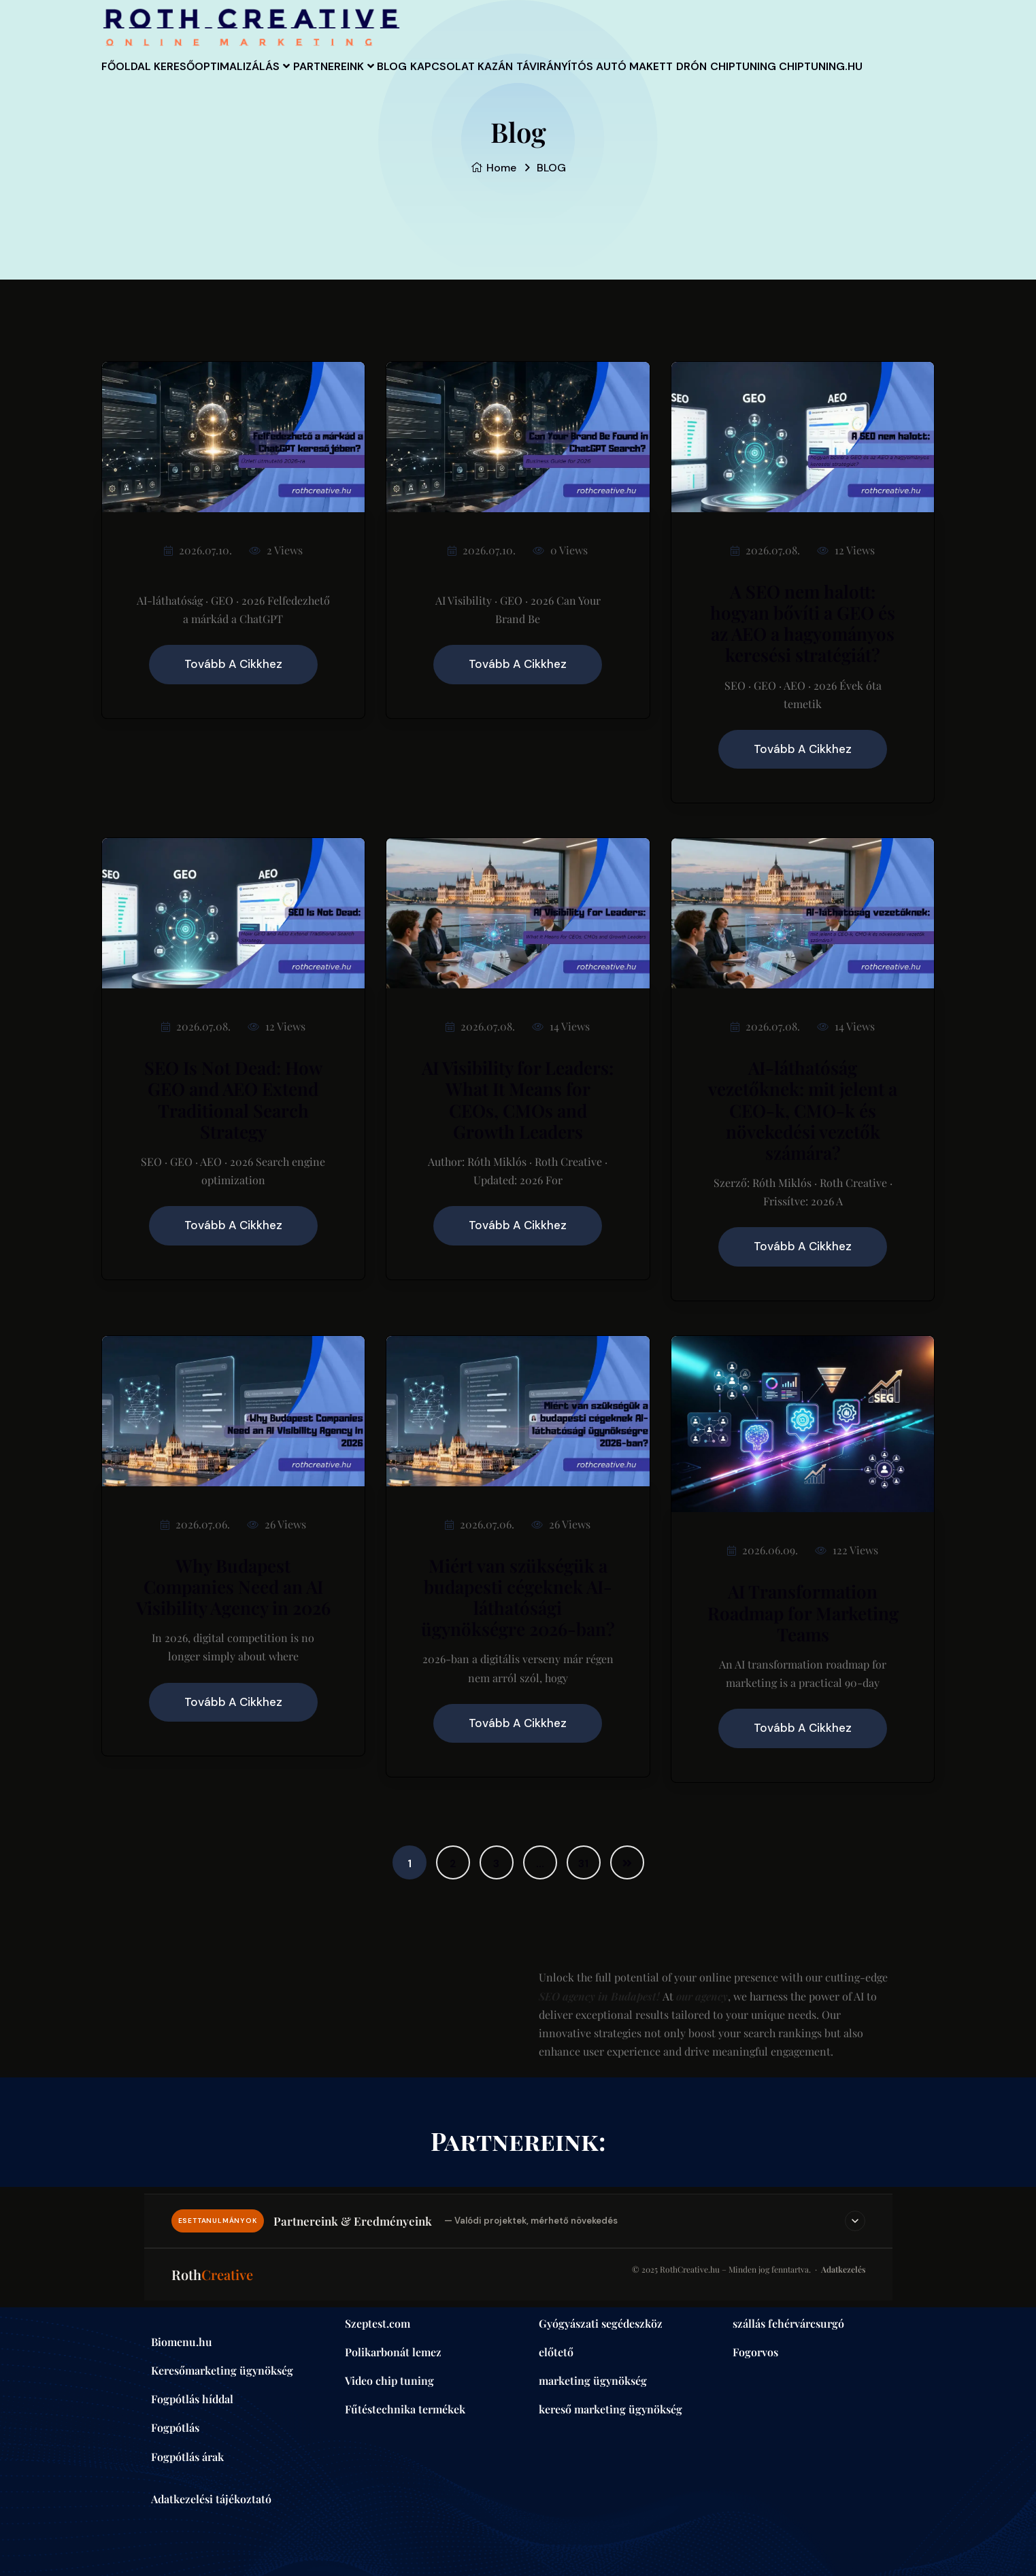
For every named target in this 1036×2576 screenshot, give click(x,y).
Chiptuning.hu (238, 137)
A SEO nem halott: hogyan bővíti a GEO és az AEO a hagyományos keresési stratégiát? (802, 623)
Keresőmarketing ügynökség (222, 2370)
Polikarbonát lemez (393, 2352)
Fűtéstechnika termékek (405, 2409)
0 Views (560, 550)
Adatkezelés (843, 2269)
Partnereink (366, 77)
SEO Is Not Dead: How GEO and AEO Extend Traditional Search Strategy (233, 1099)
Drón (831, 77)
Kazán (583, 77)
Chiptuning (143, 137)
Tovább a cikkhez (233, 663)
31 (583, 1863)
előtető (556, 2352)
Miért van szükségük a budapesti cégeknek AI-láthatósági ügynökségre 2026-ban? (518, 1597)
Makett (771, 77)
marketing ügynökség (593, 2380)
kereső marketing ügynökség (610, 2409)
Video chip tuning (389, 2380)
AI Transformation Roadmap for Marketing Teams (803, 1612)
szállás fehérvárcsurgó (788, 2323)
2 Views (276, 550)
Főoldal (135, 77)
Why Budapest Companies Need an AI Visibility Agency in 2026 (233, 1587)
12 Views (846, 550)
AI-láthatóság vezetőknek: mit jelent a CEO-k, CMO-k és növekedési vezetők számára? (802, 1110)
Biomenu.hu (181, 2342)
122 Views (846, 1550)
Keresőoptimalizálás (240, 77)
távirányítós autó (675, 77)
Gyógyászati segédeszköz (601, 2323)
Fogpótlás (175, 2427)
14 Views (561, 1026)
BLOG (447, 77)
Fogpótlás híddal (192, 2399)
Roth (212, 2274)
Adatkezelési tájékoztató (211, 2499)
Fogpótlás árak (187, 2456)
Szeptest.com (377, 2323)
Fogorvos (755, 2352)
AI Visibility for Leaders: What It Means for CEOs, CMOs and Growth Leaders (518, 1099)
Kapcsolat (514, 77)
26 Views (276, 1524)
